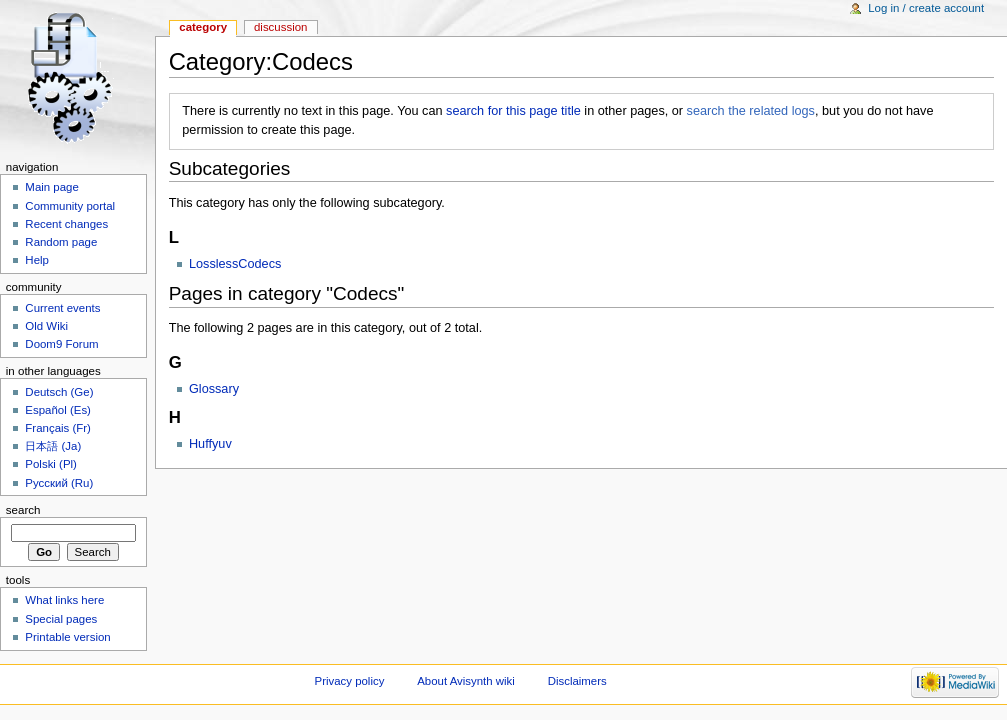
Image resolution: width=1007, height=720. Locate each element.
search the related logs (751, 111)
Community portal (70, 206)
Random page (61, 242)
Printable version (67, 637)
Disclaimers (577, 681)
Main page (52, 187)
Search (23, 510)
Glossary (214, 389)
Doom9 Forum (61, 344)
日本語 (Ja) (53, 446)
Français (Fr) (58, 428)
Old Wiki (46, 326)
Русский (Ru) (59, 483)
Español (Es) (58, 410)
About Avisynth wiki (466, 681)
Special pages (61, 619)
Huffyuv (210, 444)
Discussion (280, 27)
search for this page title (513, 111)
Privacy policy (350, 681)
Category (203, 27)
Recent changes (66, 224)
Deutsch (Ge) (59, 392)
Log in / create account (926, 8)
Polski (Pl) (51, 464)
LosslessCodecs (235, 264)
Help (37, 260)
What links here (64, 600)
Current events (62, 308)
